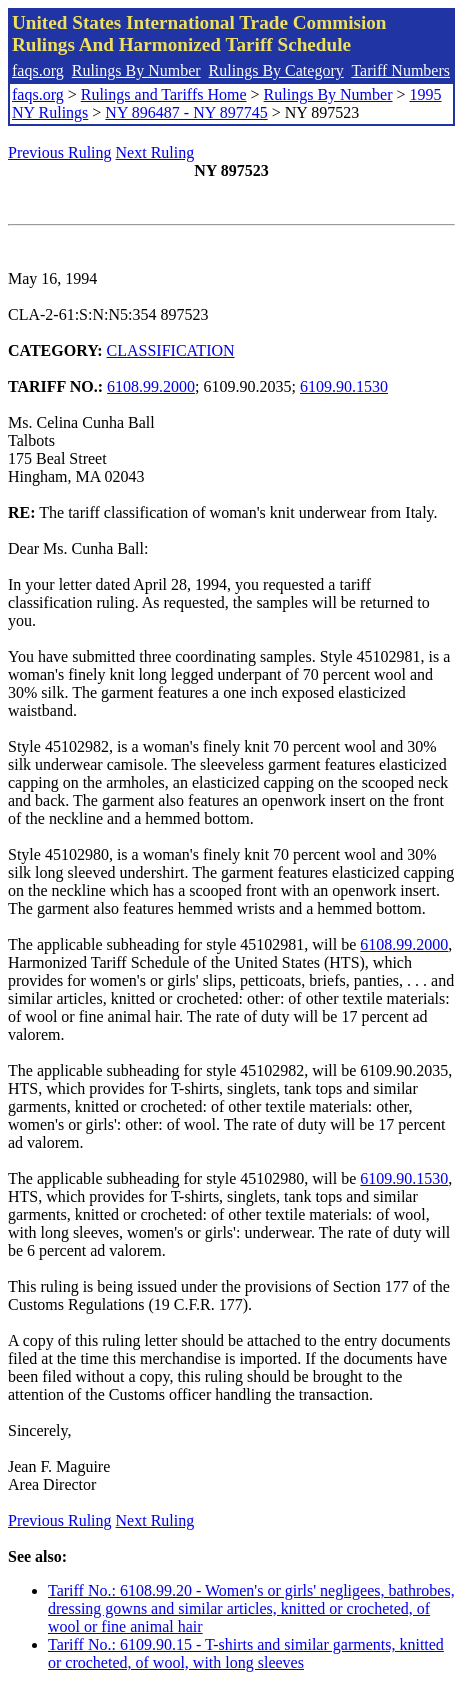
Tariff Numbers (400, 70)
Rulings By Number (136, 70)
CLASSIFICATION (171, 350)
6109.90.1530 (344, 386)
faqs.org (38, 70)
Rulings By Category (276, 70)
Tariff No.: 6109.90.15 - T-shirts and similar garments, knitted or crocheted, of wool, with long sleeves (246, 1653)
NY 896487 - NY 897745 (186, 112)
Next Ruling (155, 152)
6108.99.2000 (151, 386)
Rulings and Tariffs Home (164, 94)
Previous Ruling (60, 152)
